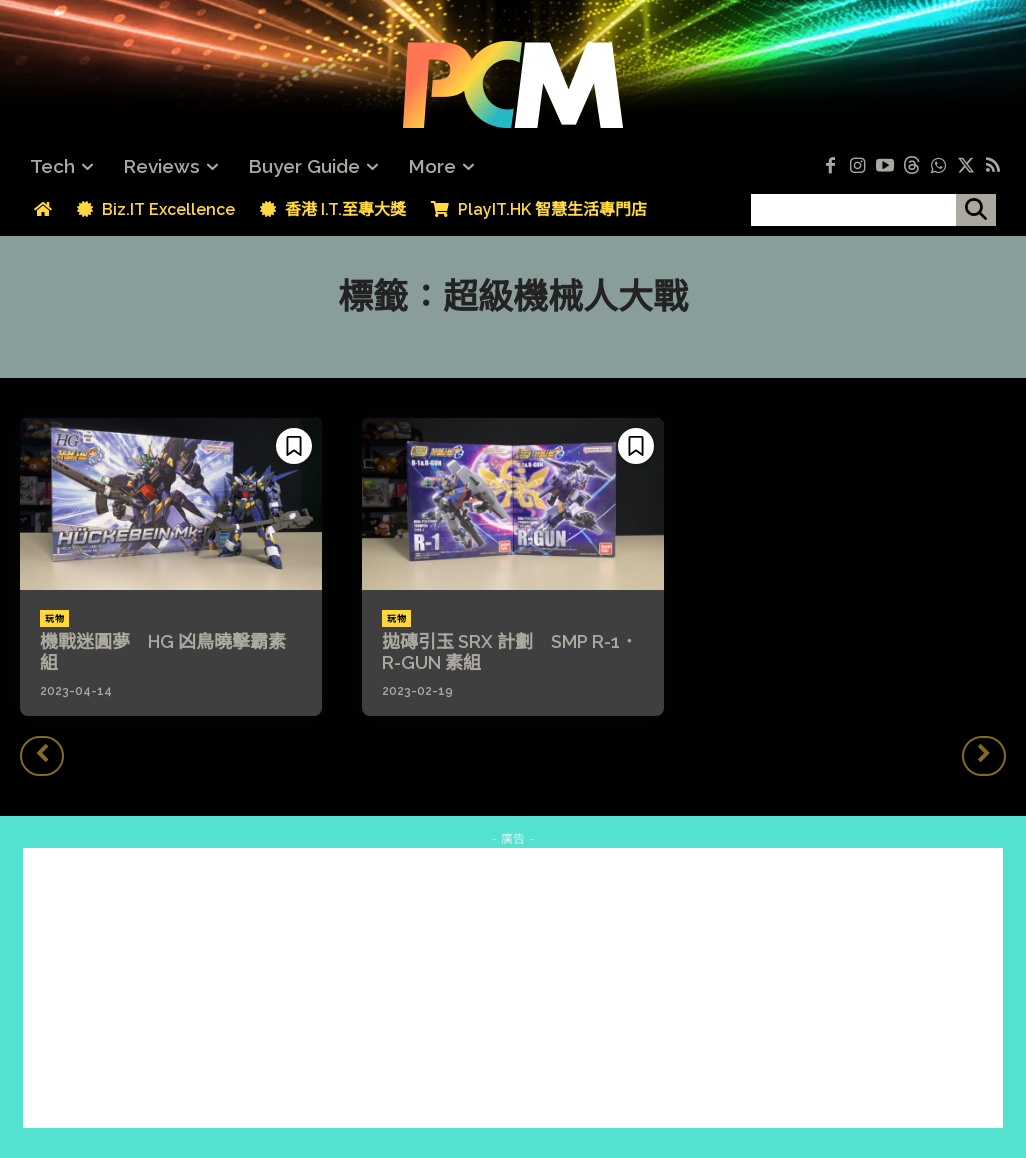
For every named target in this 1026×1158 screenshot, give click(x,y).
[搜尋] (976, 210)
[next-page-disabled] (984, 756)
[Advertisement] (513, 988)
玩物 (54, 619)
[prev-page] (42, 756)
